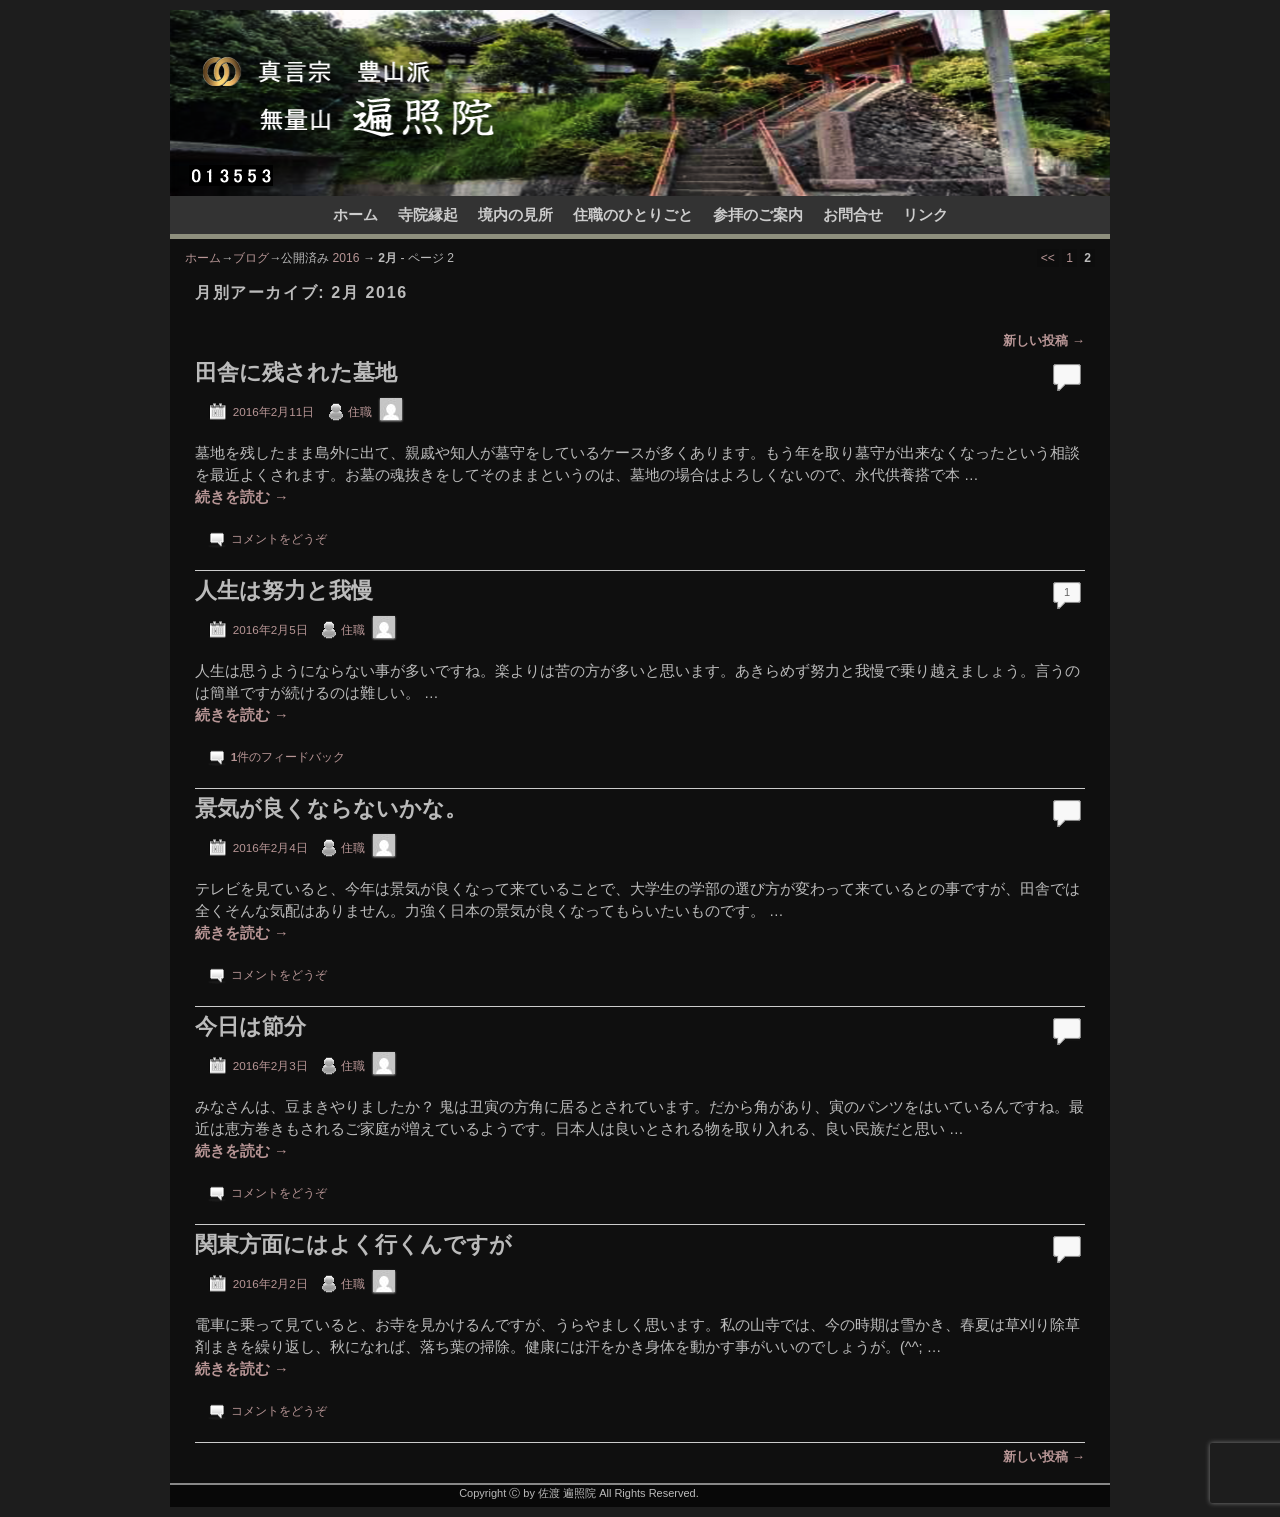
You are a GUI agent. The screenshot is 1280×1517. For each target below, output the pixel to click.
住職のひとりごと (633, 215)
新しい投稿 (1044, 340)
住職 (360, 411)
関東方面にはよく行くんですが (353, 1244)
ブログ (251, 258)
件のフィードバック (288, 756)
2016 (346, 258)
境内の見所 (515, 215)
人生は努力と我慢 (284, 590)
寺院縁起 (428, 215)
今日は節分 (250, 1026)
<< (1048, 258)
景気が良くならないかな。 (331, 808)
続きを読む (242, 497)
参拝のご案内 (758, 215)
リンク (925, 215)
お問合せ (853, 215)
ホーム (355, 215)
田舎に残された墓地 (296, 372)
